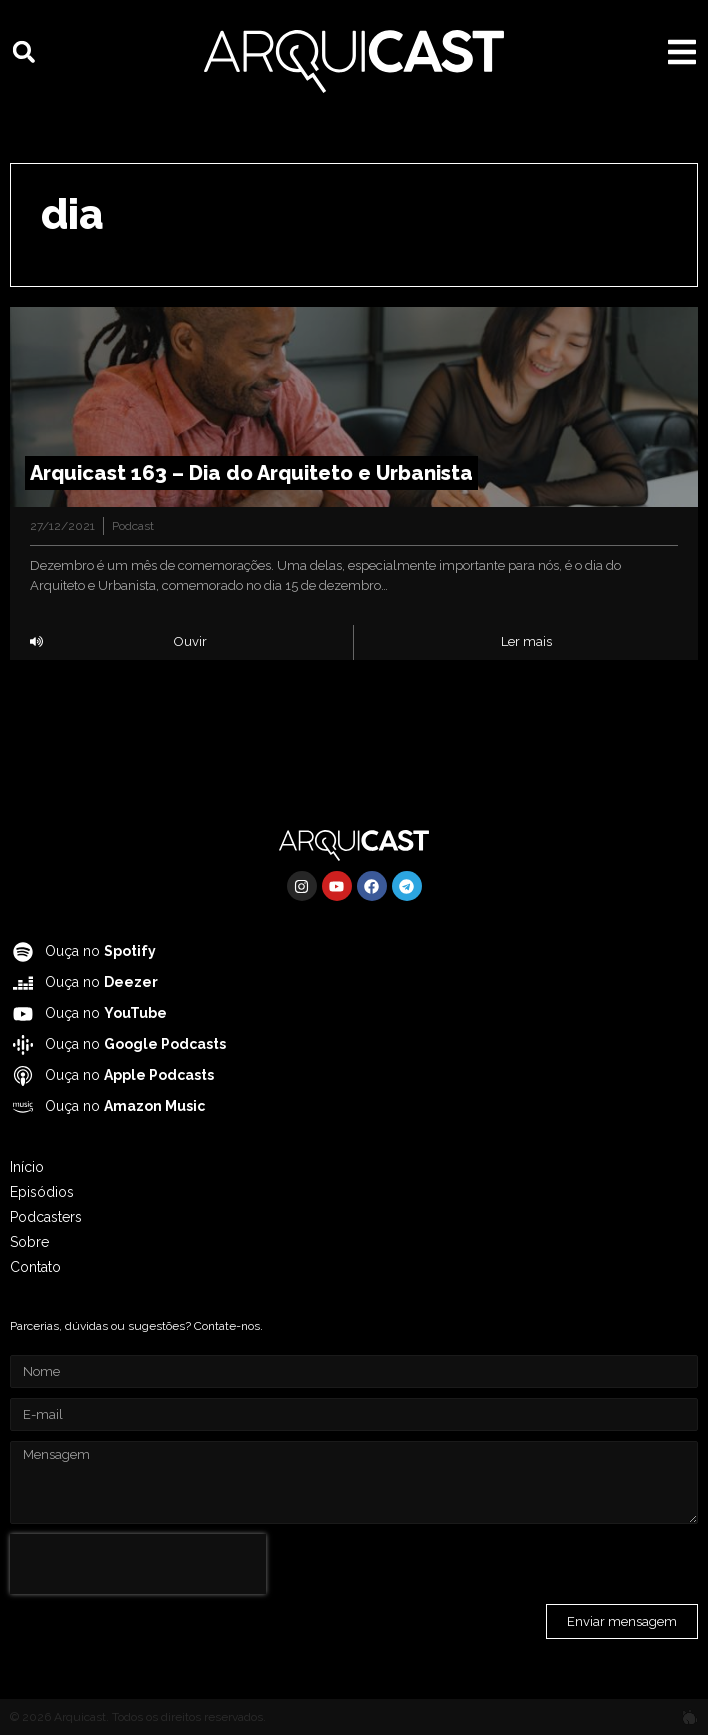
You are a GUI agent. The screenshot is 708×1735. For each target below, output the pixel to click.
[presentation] (138, 1564)
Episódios (42, 1192)
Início (27, 1167)
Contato (35, 1267)
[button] (24, 52)
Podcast (133, 526)
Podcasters (46, 1217)
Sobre (29, 1242)
